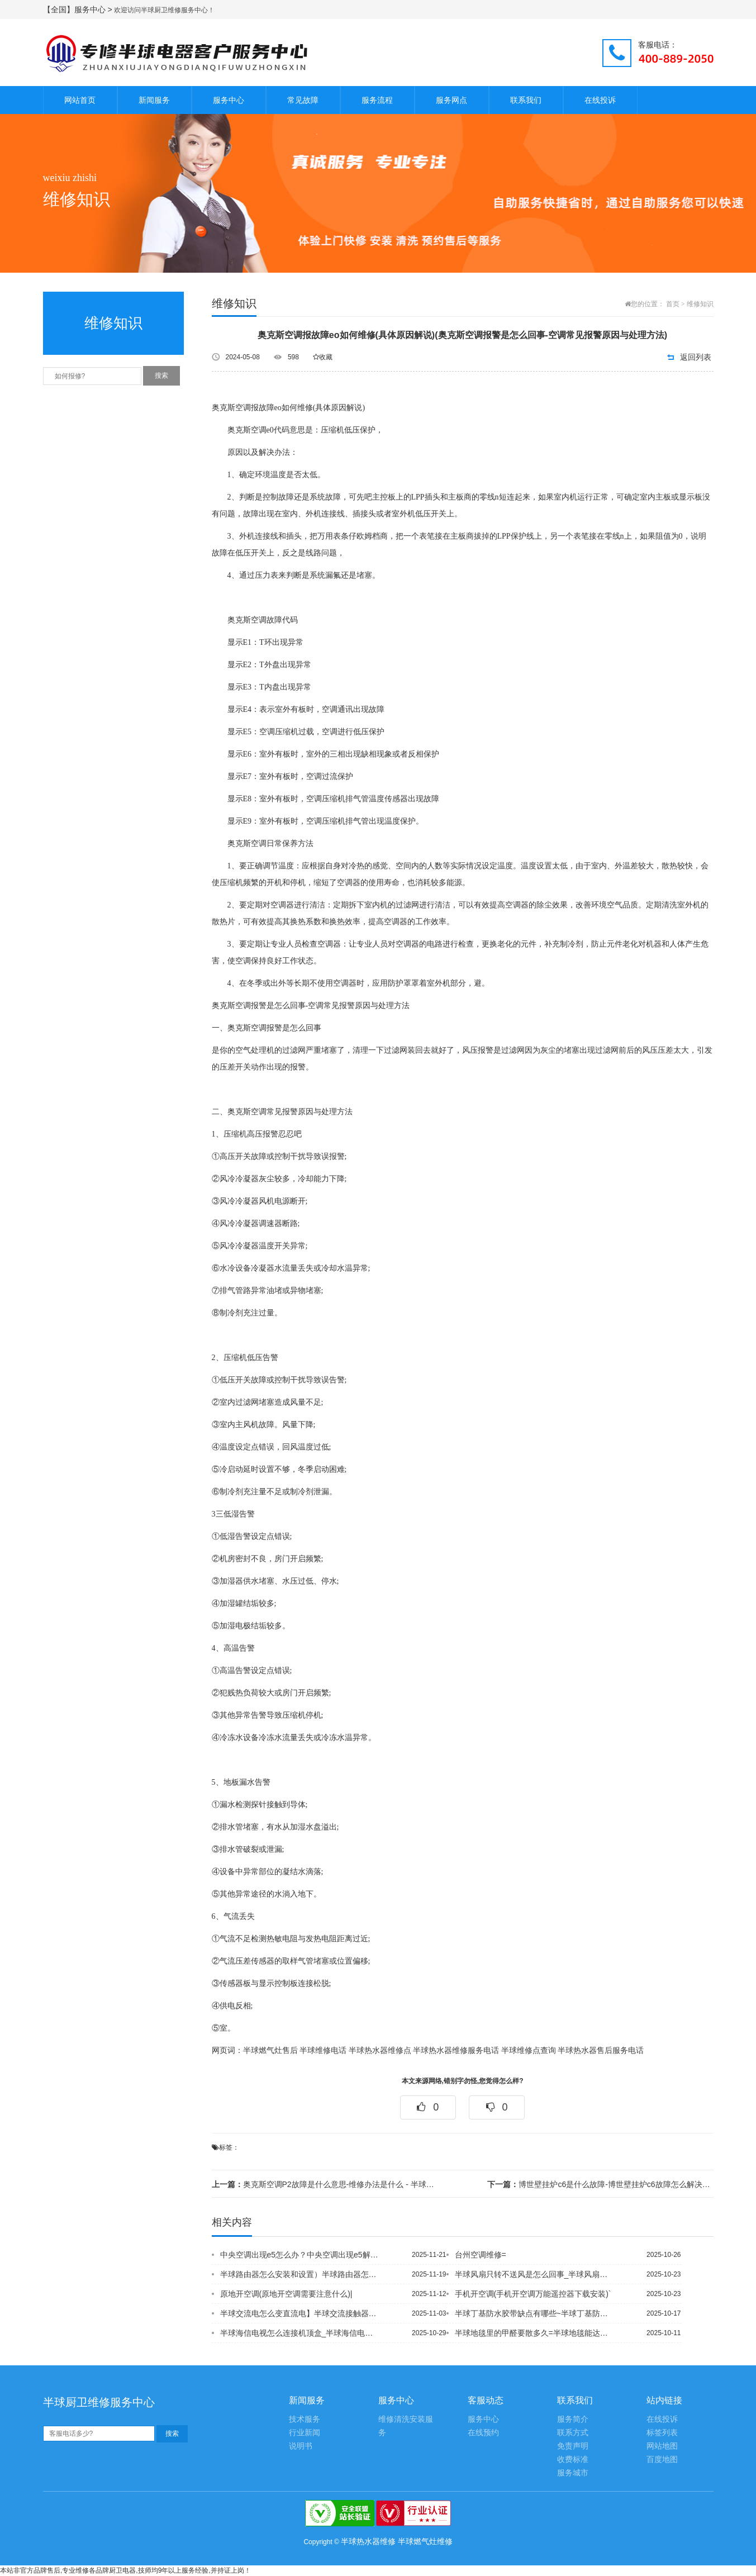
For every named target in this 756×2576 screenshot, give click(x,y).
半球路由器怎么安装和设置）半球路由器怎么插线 (299, 2274)
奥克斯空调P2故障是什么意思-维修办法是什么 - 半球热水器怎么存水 (325, 2184)
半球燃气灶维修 (425, 2541)
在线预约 (483, 2432)
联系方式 (572, 2432)
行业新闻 (304, 2432)
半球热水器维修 (368, 2541)
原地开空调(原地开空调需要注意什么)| (286, 2293)
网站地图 (662, 2446)
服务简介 (572, 2419)
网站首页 (80, 100)
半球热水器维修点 (380, 2050)
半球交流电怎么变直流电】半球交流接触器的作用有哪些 (299, 2313)
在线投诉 (600, 100)
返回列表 (695, 357)
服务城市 (572, 2473)
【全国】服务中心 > (79, 9)
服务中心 (228, 100)
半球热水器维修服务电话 (456, 2050)
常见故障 (302, 100)
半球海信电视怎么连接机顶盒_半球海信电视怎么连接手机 (299, 2332)
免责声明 (572, 2446)
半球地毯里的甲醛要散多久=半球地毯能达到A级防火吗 (534, 2332)
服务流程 (377, 100)
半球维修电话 (322, 2050)
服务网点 (451, 100)
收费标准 (572, 2459)
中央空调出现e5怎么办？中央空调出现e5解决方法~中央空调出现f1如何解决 (299, 2254)
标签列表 (662, 2432)
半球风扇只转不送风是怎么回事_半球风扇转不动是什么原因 (534, 2274)
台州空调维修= (480, 2254)
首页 (672, 304)
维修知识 (700, 304)
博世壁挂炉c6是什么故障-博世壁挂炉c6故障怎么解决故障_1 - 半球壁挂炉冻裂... (600, 2184)
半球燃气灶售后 (270, 2050)
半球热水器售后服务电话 (601, 2050)
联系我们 (525, 100)
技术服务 (304, 2419)
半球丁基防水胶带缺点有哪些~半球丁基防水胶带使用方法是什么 (534, 2313)
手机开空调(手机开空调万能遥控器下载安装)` (533, 2293)
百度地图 (662, 2459)
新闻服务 (154, 100)
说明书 (300, 2446)
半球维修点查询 (528, 2050)
